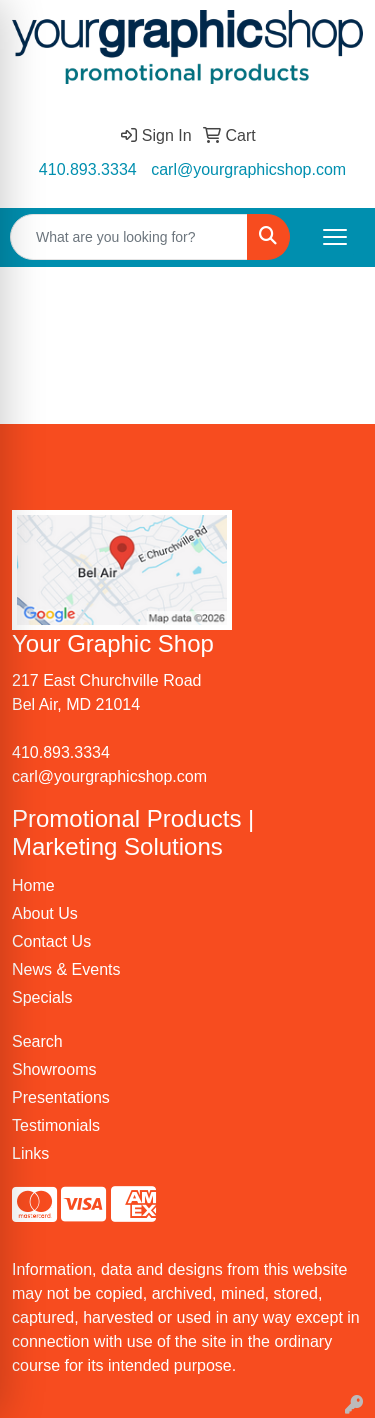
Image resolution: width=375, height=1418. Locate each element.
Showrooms (54, 1069)
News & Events (66, 969)
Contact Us (51, 941)
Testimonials (56, 1125)
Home (33, 885)
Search (37, 1041)
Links (30, 1153)
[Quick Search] (129, 237)
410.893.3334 (88, 169)
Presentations (61, 1097)
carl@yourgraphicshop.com (248, 169)
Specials (42, 997)
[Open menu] (335, 237)
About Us (45, 913)
